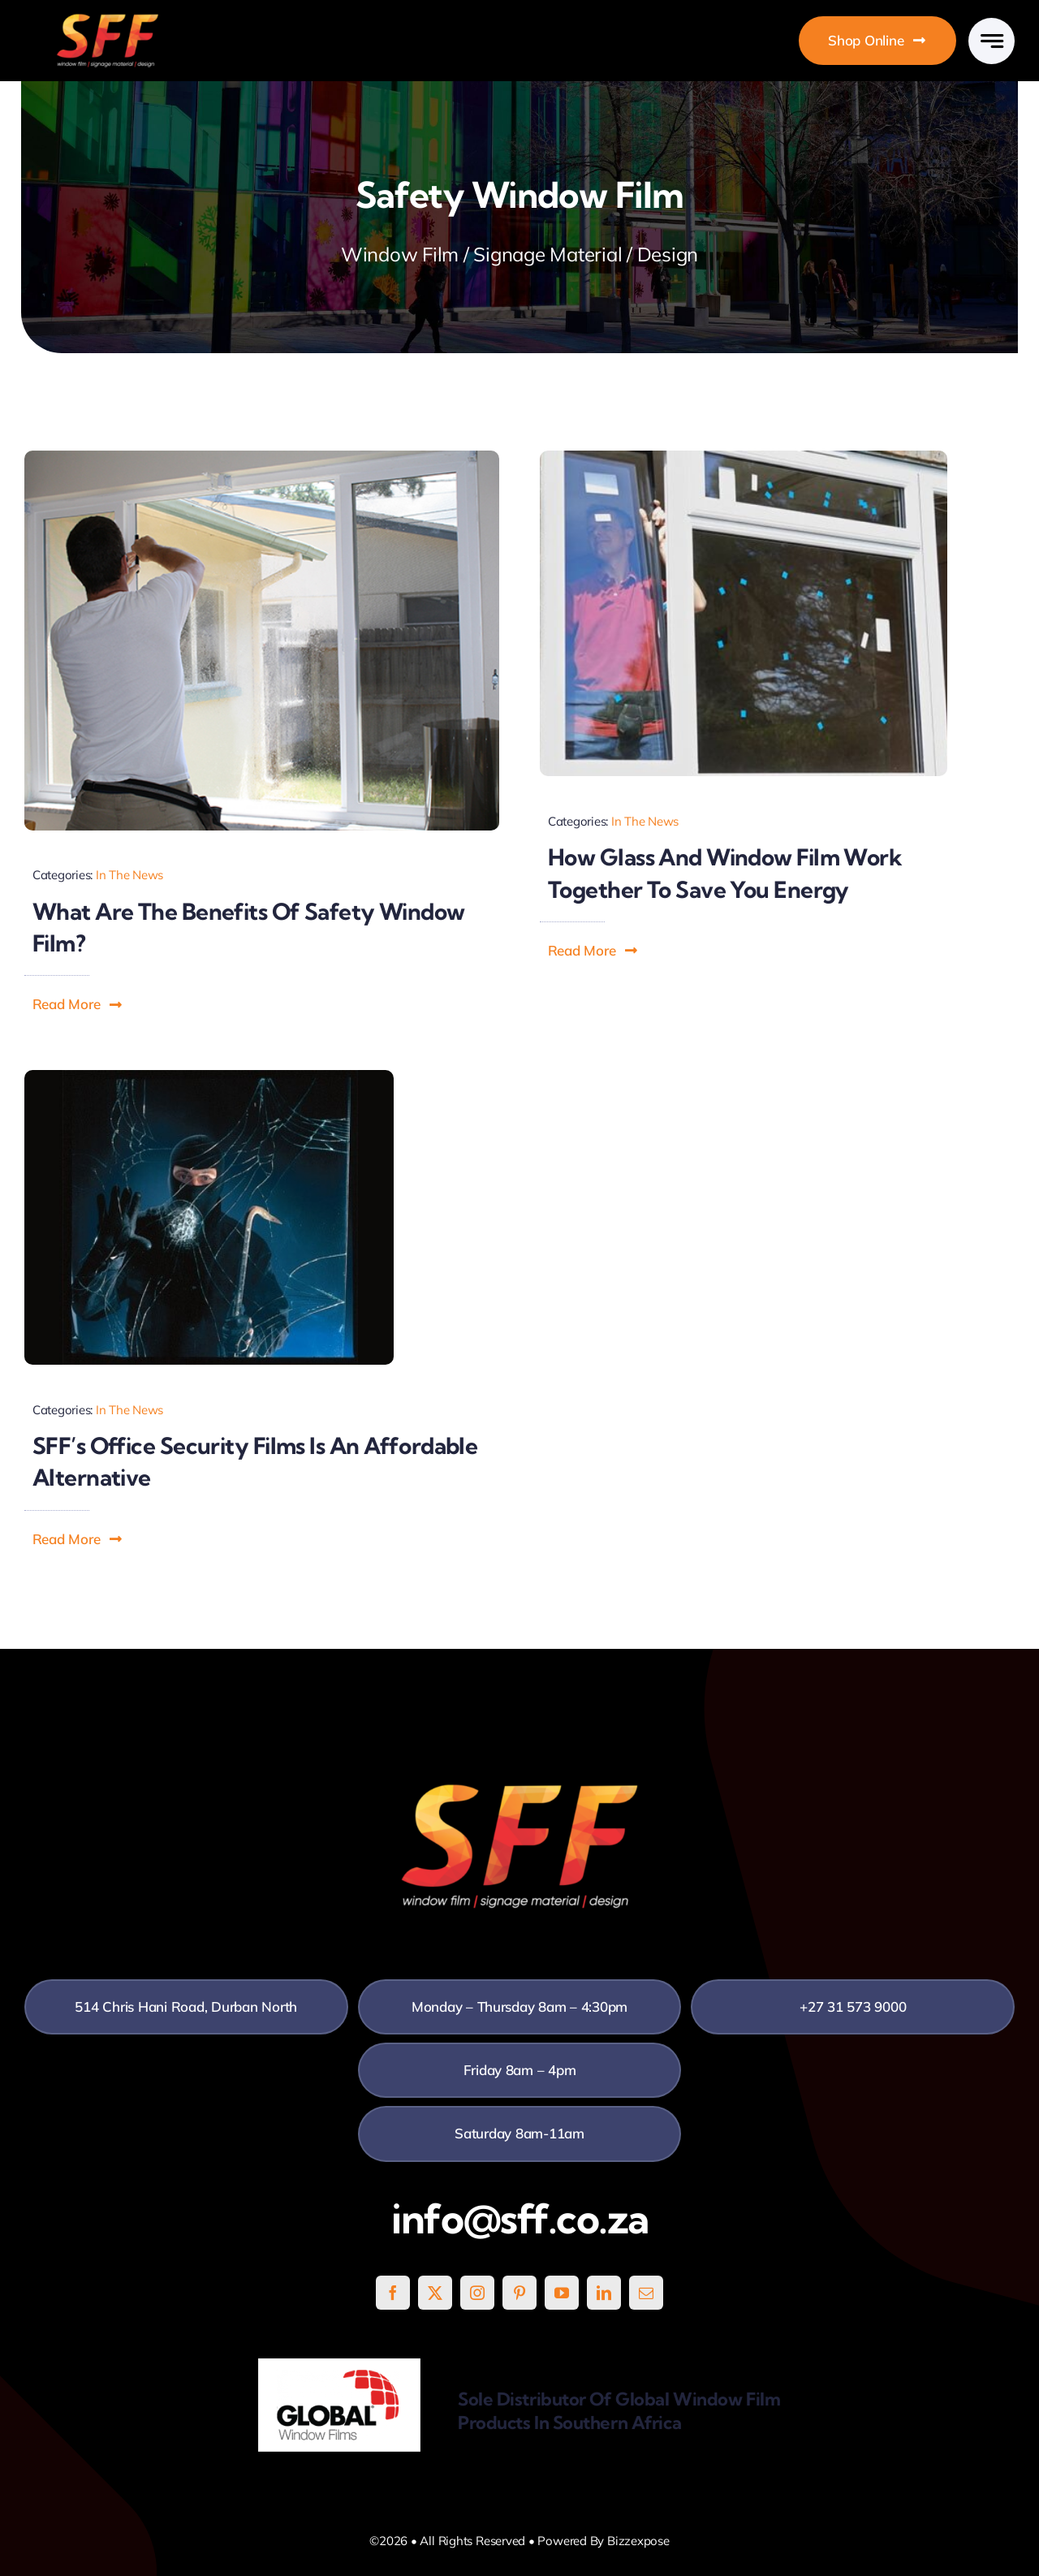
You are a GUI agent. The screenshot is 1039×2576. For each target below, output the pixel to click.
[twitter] (435, 2293)
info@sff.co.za (520, 2219)
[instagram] (477, 2293)
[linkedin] (604, 2293)
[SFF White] (107, 19)
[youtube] (562, 2293)
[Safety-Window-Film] (261, 457)
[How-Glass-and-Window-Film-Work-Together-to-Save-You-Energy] (743, 457)
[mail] (646, 2293)
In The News (129, 874)
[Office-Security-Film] (209, 1076)
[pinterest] (519, 2293)
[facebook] (393, 2293)
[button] (78, 1004)
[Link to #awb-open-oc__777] (991, 41)
